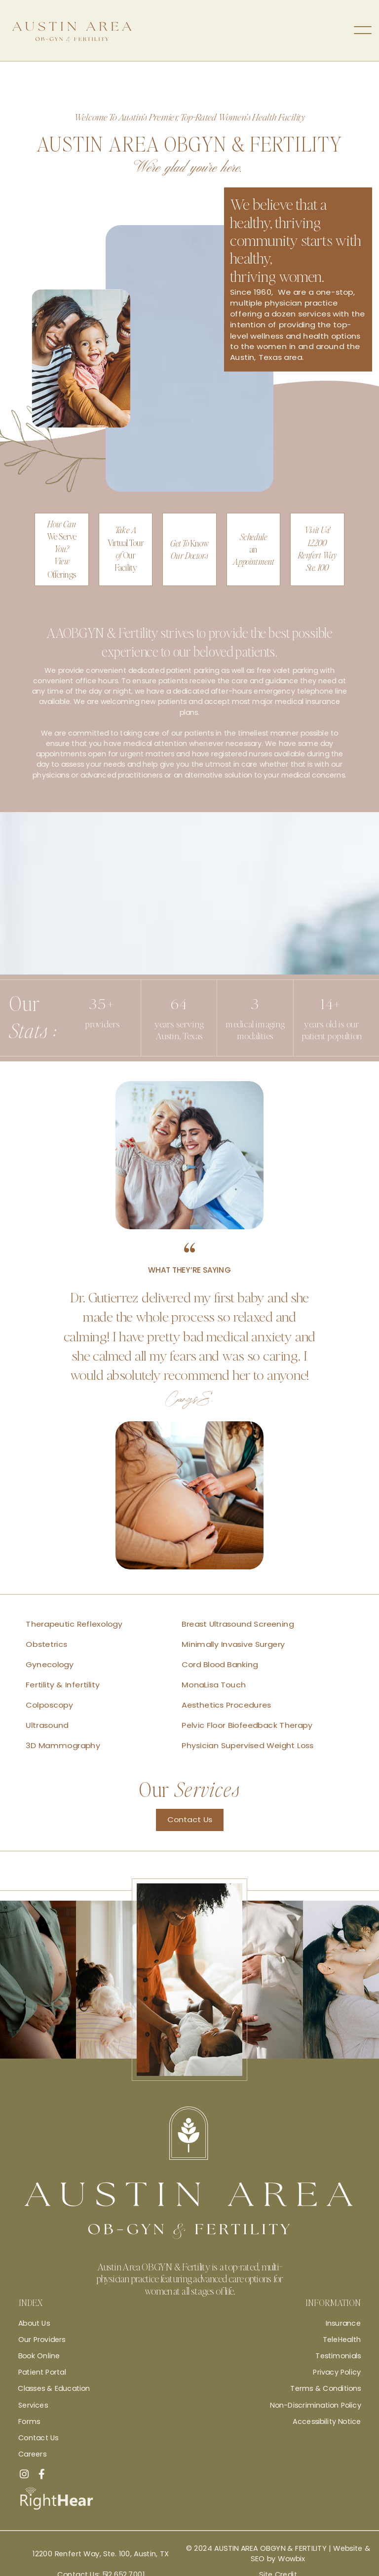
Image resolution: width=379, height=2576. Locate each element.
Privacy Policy (337, 2372)
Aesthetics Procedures (226, 1705)
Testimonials (338, 2356)
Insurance (343, 2323)
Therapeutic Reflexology (74, 1624)
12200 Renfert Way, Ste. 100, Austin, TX (101, 2554)
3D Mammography (63, 1746)
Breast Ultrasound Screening (238, 1624)
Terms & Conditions (325, 2388)
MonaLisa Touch (214, 1684)
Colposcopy (49, 1705)
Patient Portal (42, 2372)
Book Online (39, 2356)
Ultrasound (47, 1725)
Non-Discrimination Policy (315, 2405)
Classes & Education (54, 2388)
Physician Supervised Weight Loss (247, 1746)
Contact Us (189, 1820)
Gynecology (50, 1664)
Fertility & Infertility (63, 1684)
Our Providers (42, 2339)
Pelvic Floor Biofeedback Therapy (247, 1725)
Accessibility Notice (327, 2421)
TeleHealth (342, 2339)
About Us (34, 2323)
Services (33, 2405)
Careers (32, 2454)
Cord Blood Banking (220, 1664)
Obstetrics (46, 1644)
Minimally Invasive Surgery (233, 1644)
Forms (29, 2421)
